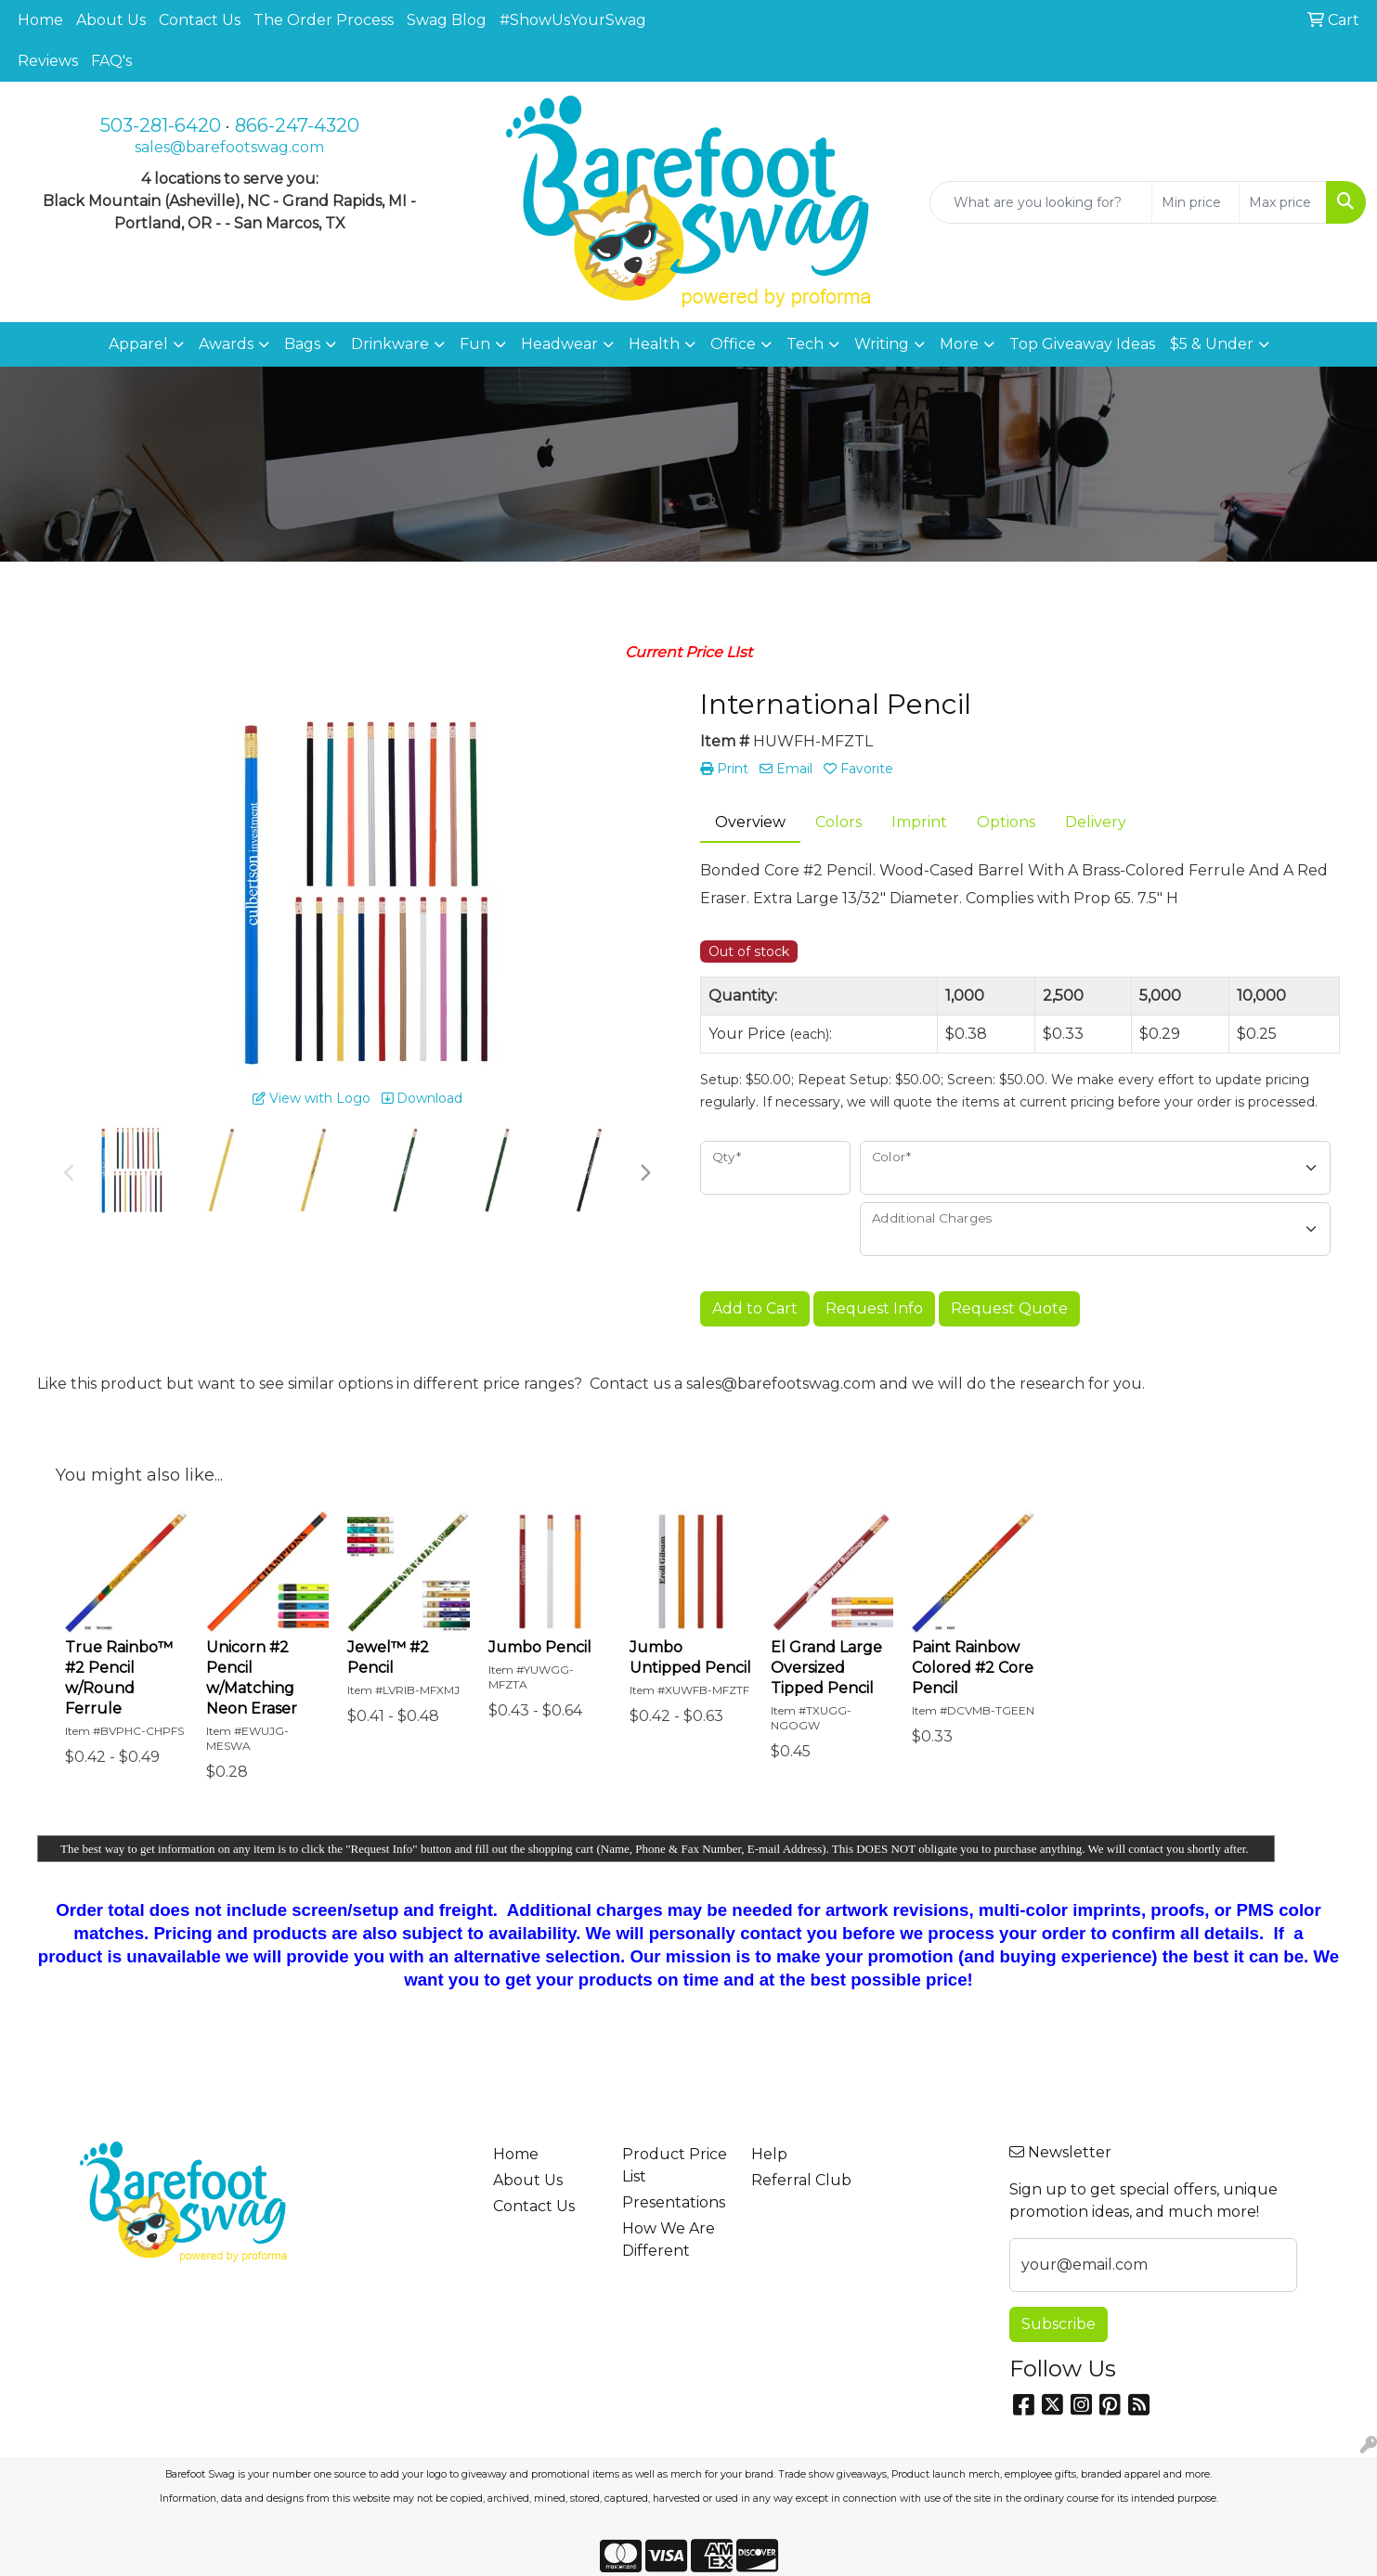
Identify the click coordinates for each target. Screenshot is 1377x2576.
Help (769, 2154)
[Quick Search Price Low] (1195, 202)
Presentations (673, 2202)
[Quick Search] (1040, 202)
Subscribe (1058, 2324)
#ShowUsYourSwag (573, 20)
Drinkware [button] (390, 344)
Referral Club (801, 2180)
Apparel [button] (138, 344)
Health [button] (654, 344)
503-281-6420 (160, 125)
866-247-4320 (297, 125)
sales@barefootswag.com (229, 147)
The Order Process (323, 20)
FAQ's (111, 61)
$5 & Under (1212, 344)
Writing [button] (881, 344)
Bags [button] (302, 344)
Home (40, 20)
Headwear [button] (559, 344)
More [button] (959, 344)
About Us (111, 20)
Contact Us (199, 20)
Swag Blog (447, 20)
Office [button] (733, 344)
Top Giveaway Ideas (1082, 344)
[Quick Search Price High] (1283, 202)
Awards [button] (226, 344)
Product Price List (674, 2165)
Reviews (48, 61)
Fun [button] (475, 344)
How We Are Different (668, 2239)
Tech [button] (805, 344)
